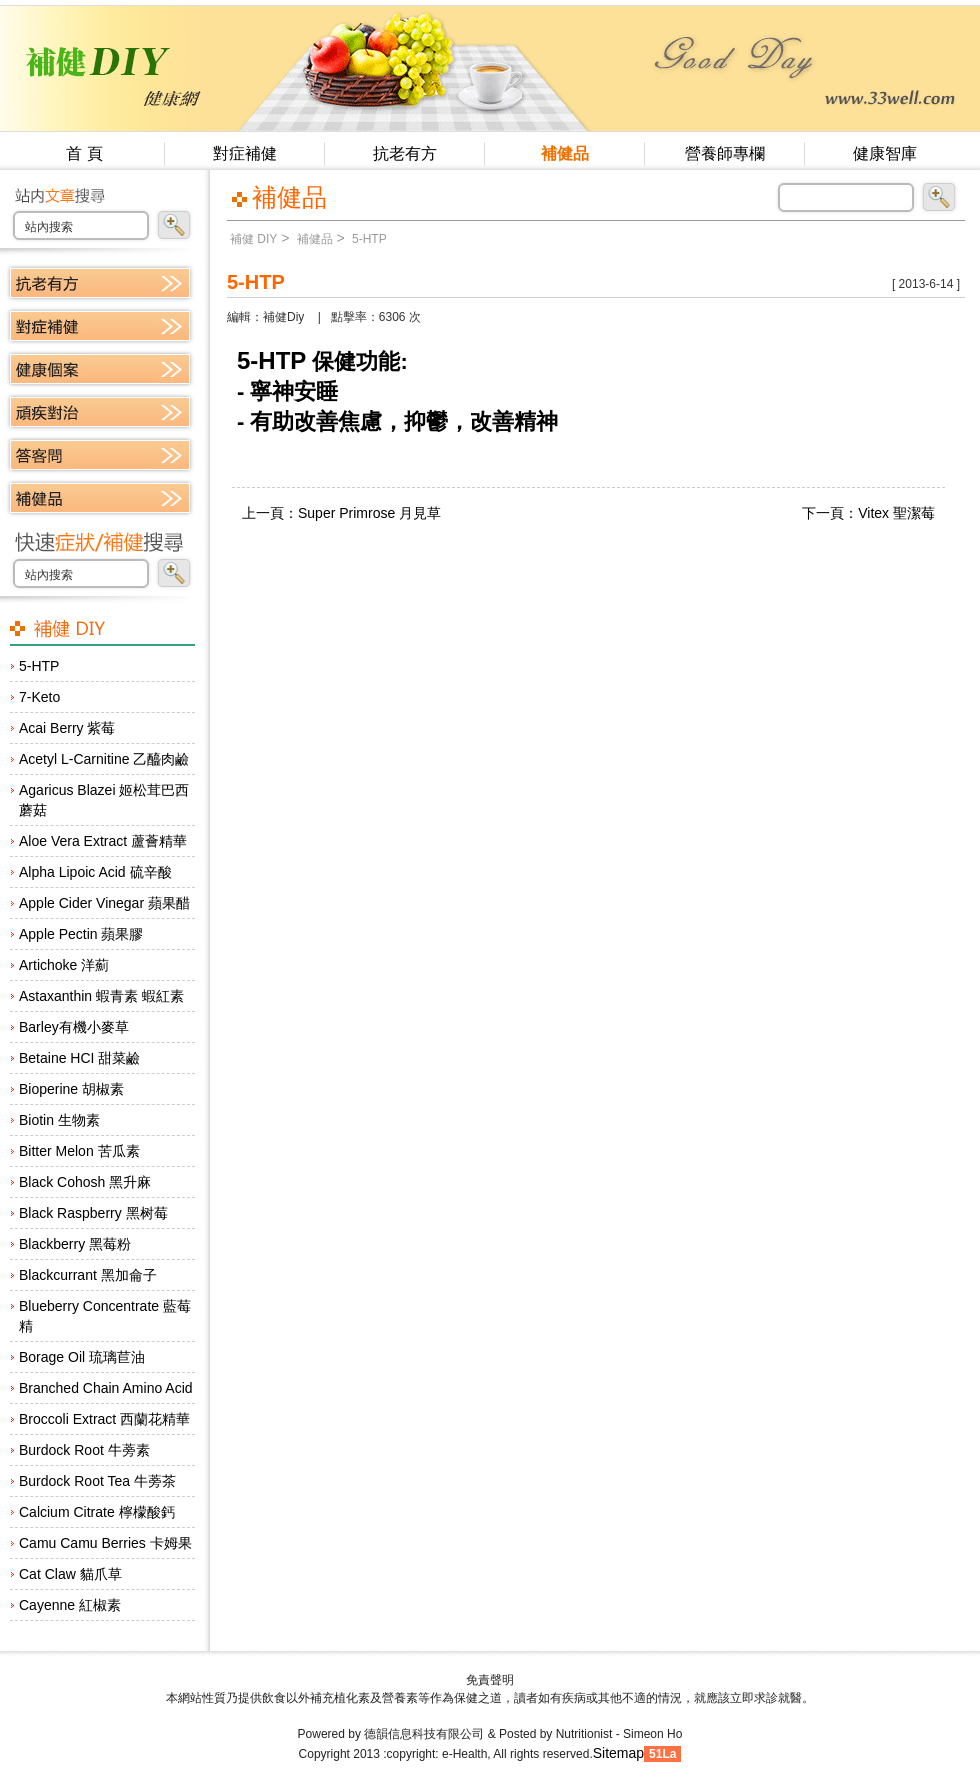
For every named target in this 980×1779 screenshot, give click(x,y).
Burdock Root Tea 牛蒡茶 (97, 1481)
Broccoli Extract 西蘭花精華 (104, 1419)
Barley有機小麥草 (74, 1027)
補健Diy (283, 317)
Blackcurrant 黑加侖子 (88, 1275)
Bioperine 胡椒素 (71, 1089)
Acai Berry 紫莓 (67, 728)
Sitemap (618, 1753)
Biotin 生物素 (59, 1120)
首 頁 (84, 153)
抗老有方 (405, 153)
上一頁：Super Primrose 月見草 (341, 513)
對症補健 (245, 153)
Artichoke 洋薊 (64, 965)
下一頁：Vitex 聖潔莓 (868, 513)
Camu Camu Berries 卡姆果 (105, 1543)
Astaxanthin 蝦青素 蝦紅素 (101, 996)
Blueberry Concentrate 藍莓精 (105, 1316)
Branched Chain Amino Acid (106, 1388)
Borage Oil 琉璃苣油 (82, 1357)
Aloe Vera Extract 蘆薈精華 (103, 841)
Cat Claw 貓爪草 (70, 1574)
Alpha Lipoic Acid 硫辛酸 (95, 872)
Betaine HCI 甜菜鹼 (79, 1058)
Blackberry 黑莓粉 (75, 1244)
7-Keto (39, 697)
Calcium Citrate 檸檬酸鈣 (97, 1512)
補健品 (565, 153)
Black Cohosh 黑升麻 (85, 1182)
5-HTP (39, 666)
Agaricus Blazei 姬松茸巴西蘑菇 (104, 800)
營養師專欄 (725, 153)
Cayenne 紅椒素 (70, 1605)
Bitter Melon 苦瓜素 (79, 1151)
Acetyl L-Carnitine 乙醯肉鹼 (104, 759)
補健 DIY (253, 239)
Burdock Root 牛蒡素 (84, 1450)
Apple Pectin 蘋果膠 (81, 934)
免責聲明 (490, 1680)
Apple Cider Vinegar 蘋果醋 (104, 903)
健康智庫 (885, 153)
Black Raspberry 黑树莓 (93, 1213)
